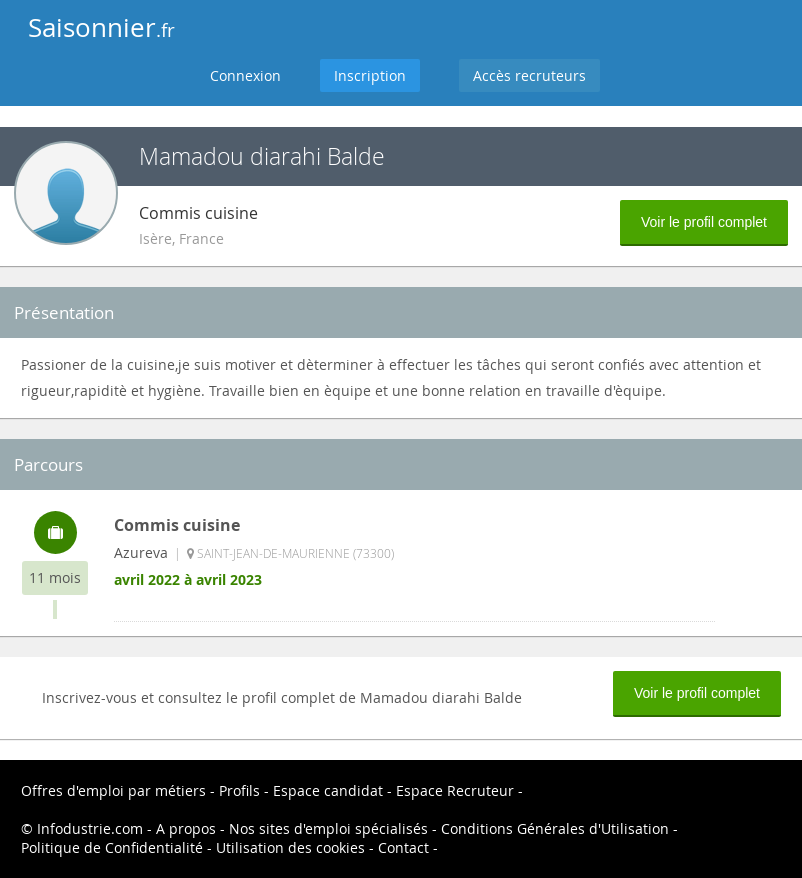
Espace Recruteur (455, 790)
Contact (403, 847)
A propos (186, 828)
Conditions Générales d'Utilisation (555, 828)
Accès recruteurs (529, 75)
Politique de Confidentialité (112, 847)
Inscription (370, 75)
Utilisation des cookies (290, 847)
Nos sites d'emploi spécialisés (328, 828)
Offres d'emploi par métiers (113, 790)
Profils (239, 790)
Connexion (245, 75)
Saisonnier (101, 27)
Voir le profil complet (704, 222)
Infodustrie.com (90, 828)
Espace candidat (328, 790)
